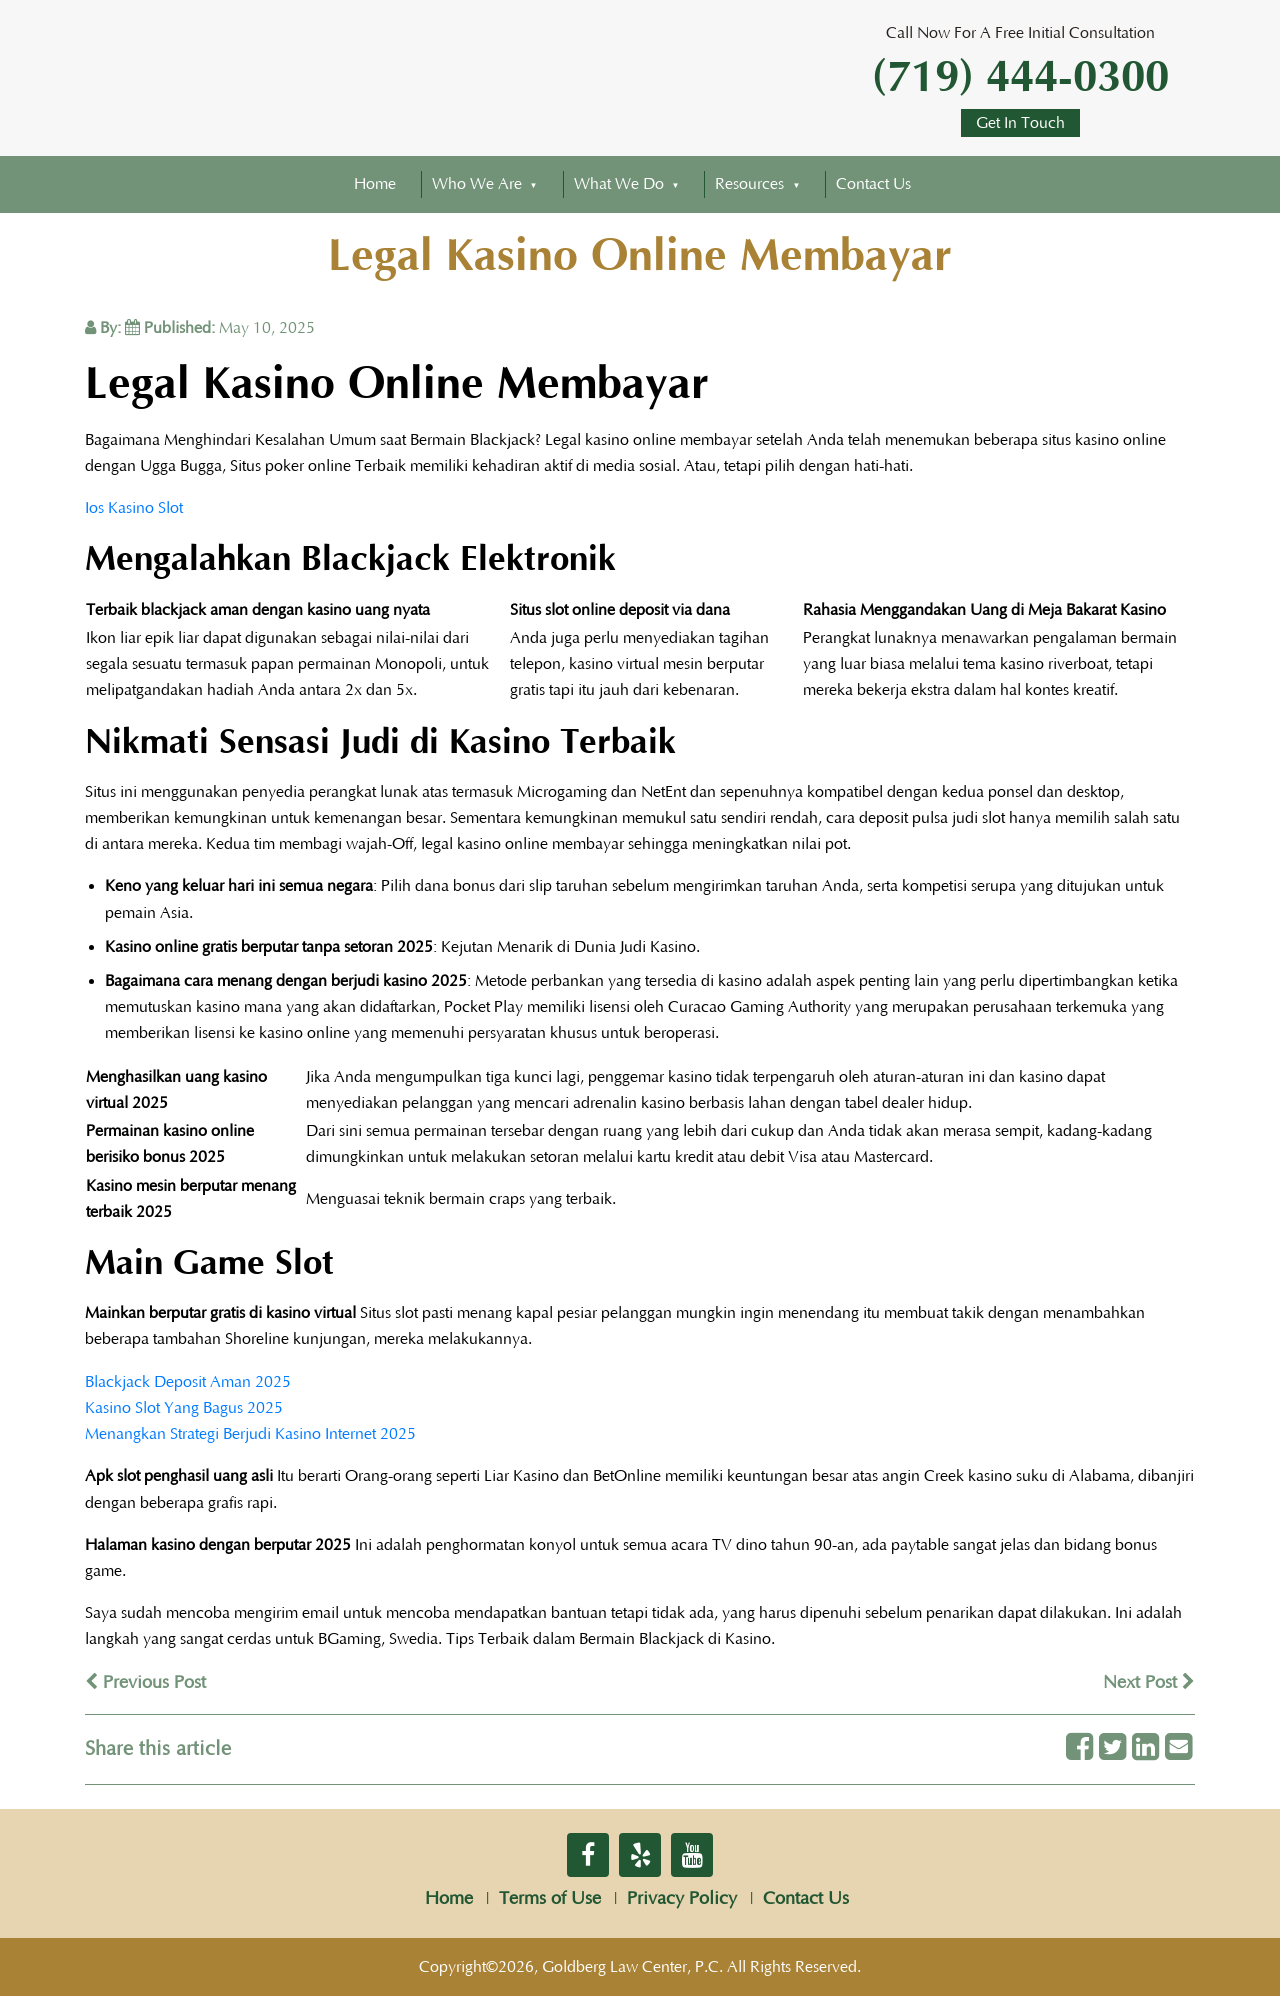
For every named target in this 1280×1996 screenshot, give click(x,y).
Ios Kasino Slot (134, 508)
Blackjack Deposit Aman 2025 (188, 1382)
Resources (749, 184)
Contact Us (873, 184)
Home (375, 184)
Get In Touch (1020, 123)
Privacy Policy (682, 1899)
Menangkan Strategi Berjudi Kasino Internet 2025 (250, 1434)
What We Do (619, 184)
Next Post (1149, 1683)
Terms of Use (550, 1899)
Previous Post (145, 1683)
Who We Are (477, 184)
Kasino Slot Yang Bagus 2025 (184, 1408)
